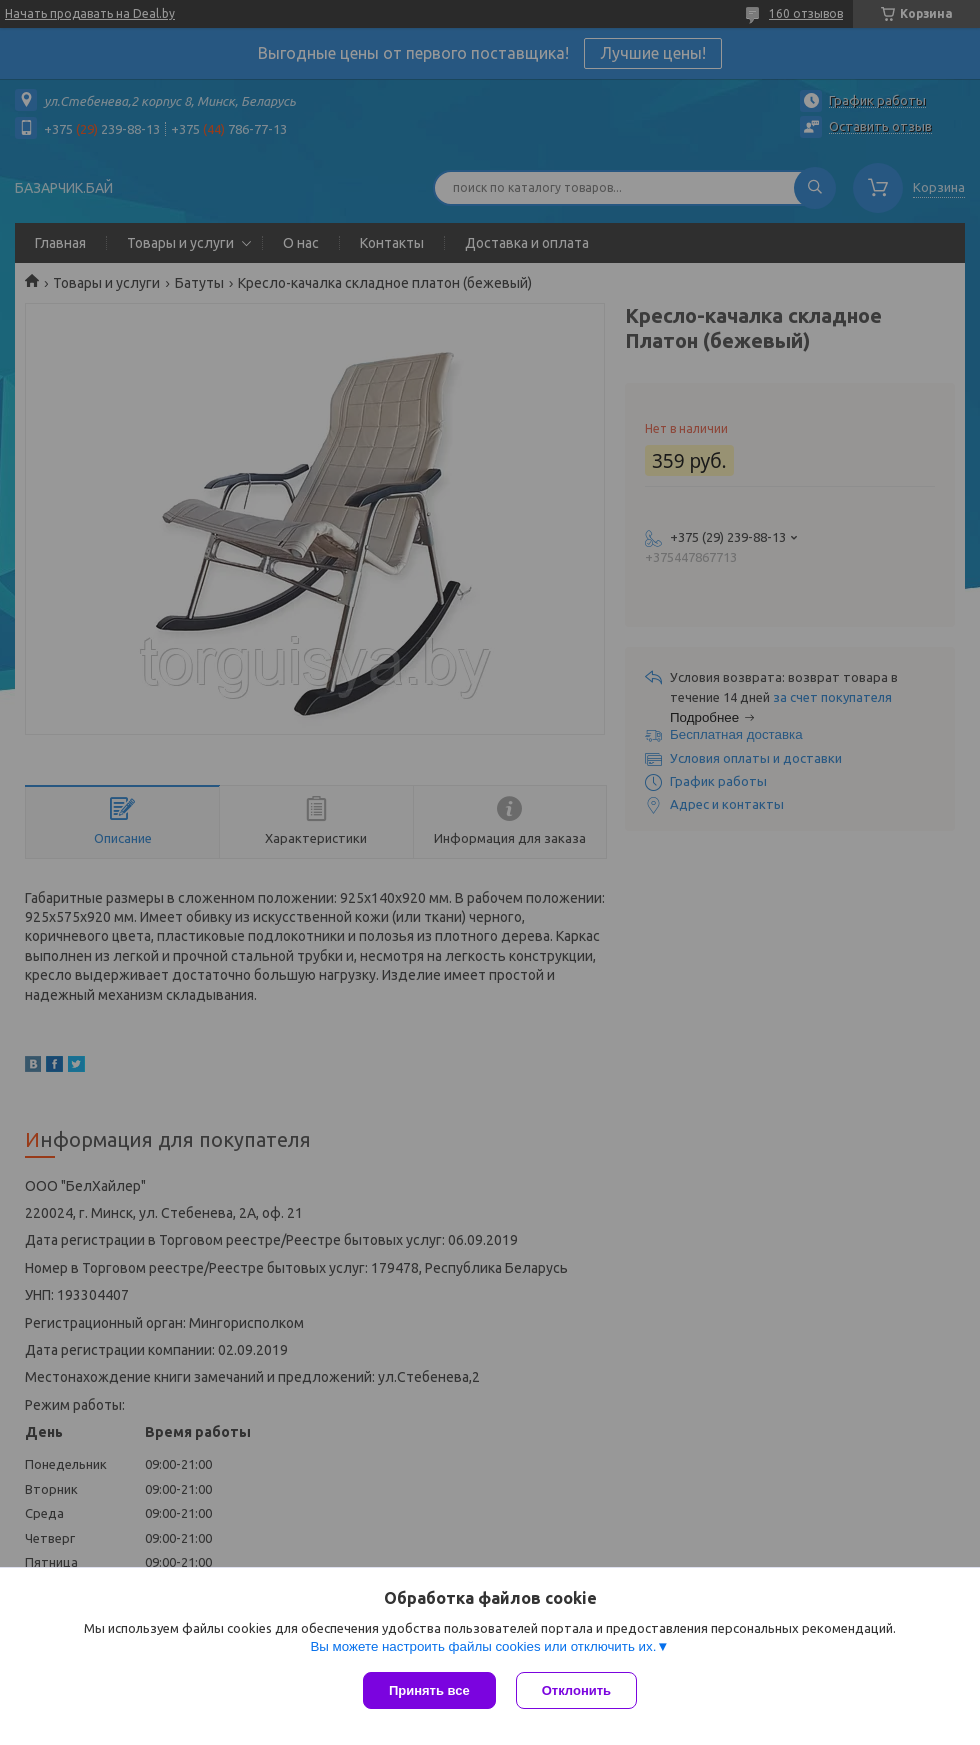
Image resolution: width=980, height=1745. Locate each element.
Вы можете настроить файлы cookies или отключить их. (483, 1646)
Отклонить (576, 1690)
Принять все (429, 1690)
